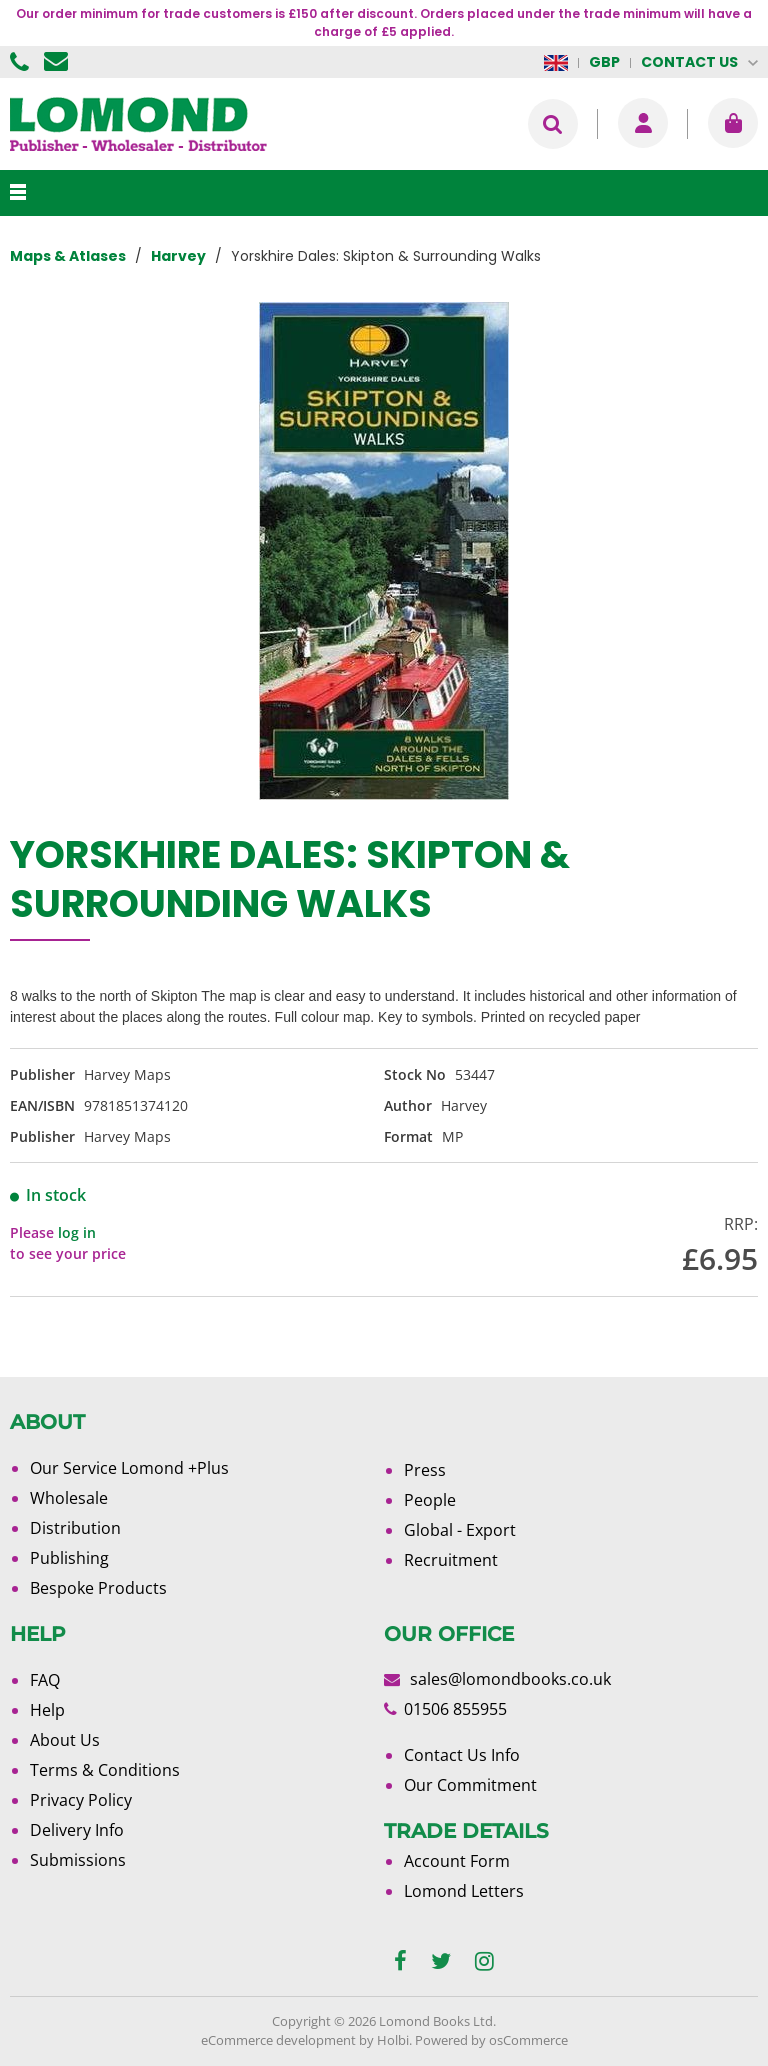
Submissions (78, 1860)
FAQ (45, 1680)
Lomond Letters (464, 1891)
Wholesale (69, 1498)
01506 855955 (22, 62)
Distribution (75, 1528)
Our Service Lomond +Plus (129, 1468)
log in (77, 1232)
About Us (65, 1740)
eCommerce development (278, 2040)
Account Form (457, 1861)
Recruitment (451, 1560)
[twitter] (441, 1961)
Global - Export (460, 1530)
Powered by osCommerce (491, 2040)
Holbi (393, 2040)
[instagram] (484, 1961)
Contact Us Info (462, 1755)
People (430, 1500)
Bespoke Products (98, 1588)
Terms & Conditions (105, 1770)
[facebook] (400, 1961)
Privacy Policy (81, 1800)
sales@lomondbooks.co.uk (510, 1679)
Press (425, 1470)
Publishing (69, 1558)
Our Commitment (470, 1785)
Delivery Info (77, 1830)
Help (47, 1710)
